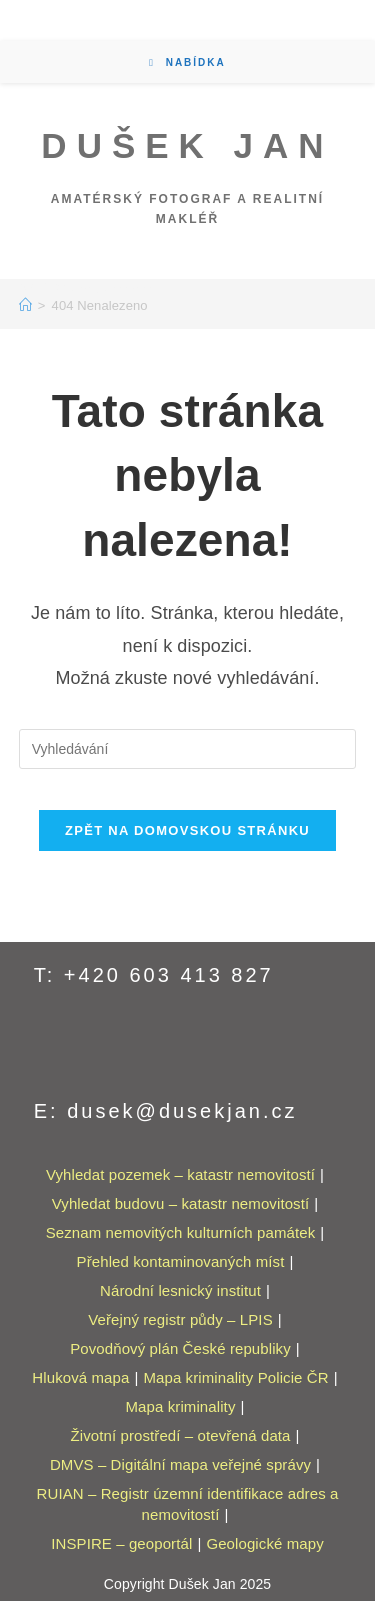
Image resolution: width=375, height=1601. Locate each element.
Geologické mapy (264, 1543)
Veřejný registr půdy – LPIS (180, 1319)
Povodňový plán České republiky (180, 1348)
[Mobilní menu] (187, 62)
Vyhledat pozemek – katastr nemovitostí (180, 1174)
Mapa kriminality (181, 1406)
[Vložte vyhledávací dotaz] (188, 749)
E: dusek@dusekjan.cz (166, 1111)
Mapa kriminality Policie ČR (235, 1377)
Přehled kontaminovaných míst (181, 1261)
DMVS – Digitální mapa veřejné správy (180, 1464)
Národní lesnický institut (180, 1290)
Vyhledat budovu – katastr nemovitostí (180, 1203)
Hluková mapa (80, 1377)
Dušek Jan (187, 145)
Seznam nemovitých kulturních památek (181, 1232)
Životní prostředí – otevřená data (180, 1435)
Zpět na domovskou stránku (187, 830)
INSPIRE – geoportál (121, 1543)
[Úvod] (25, 305)
